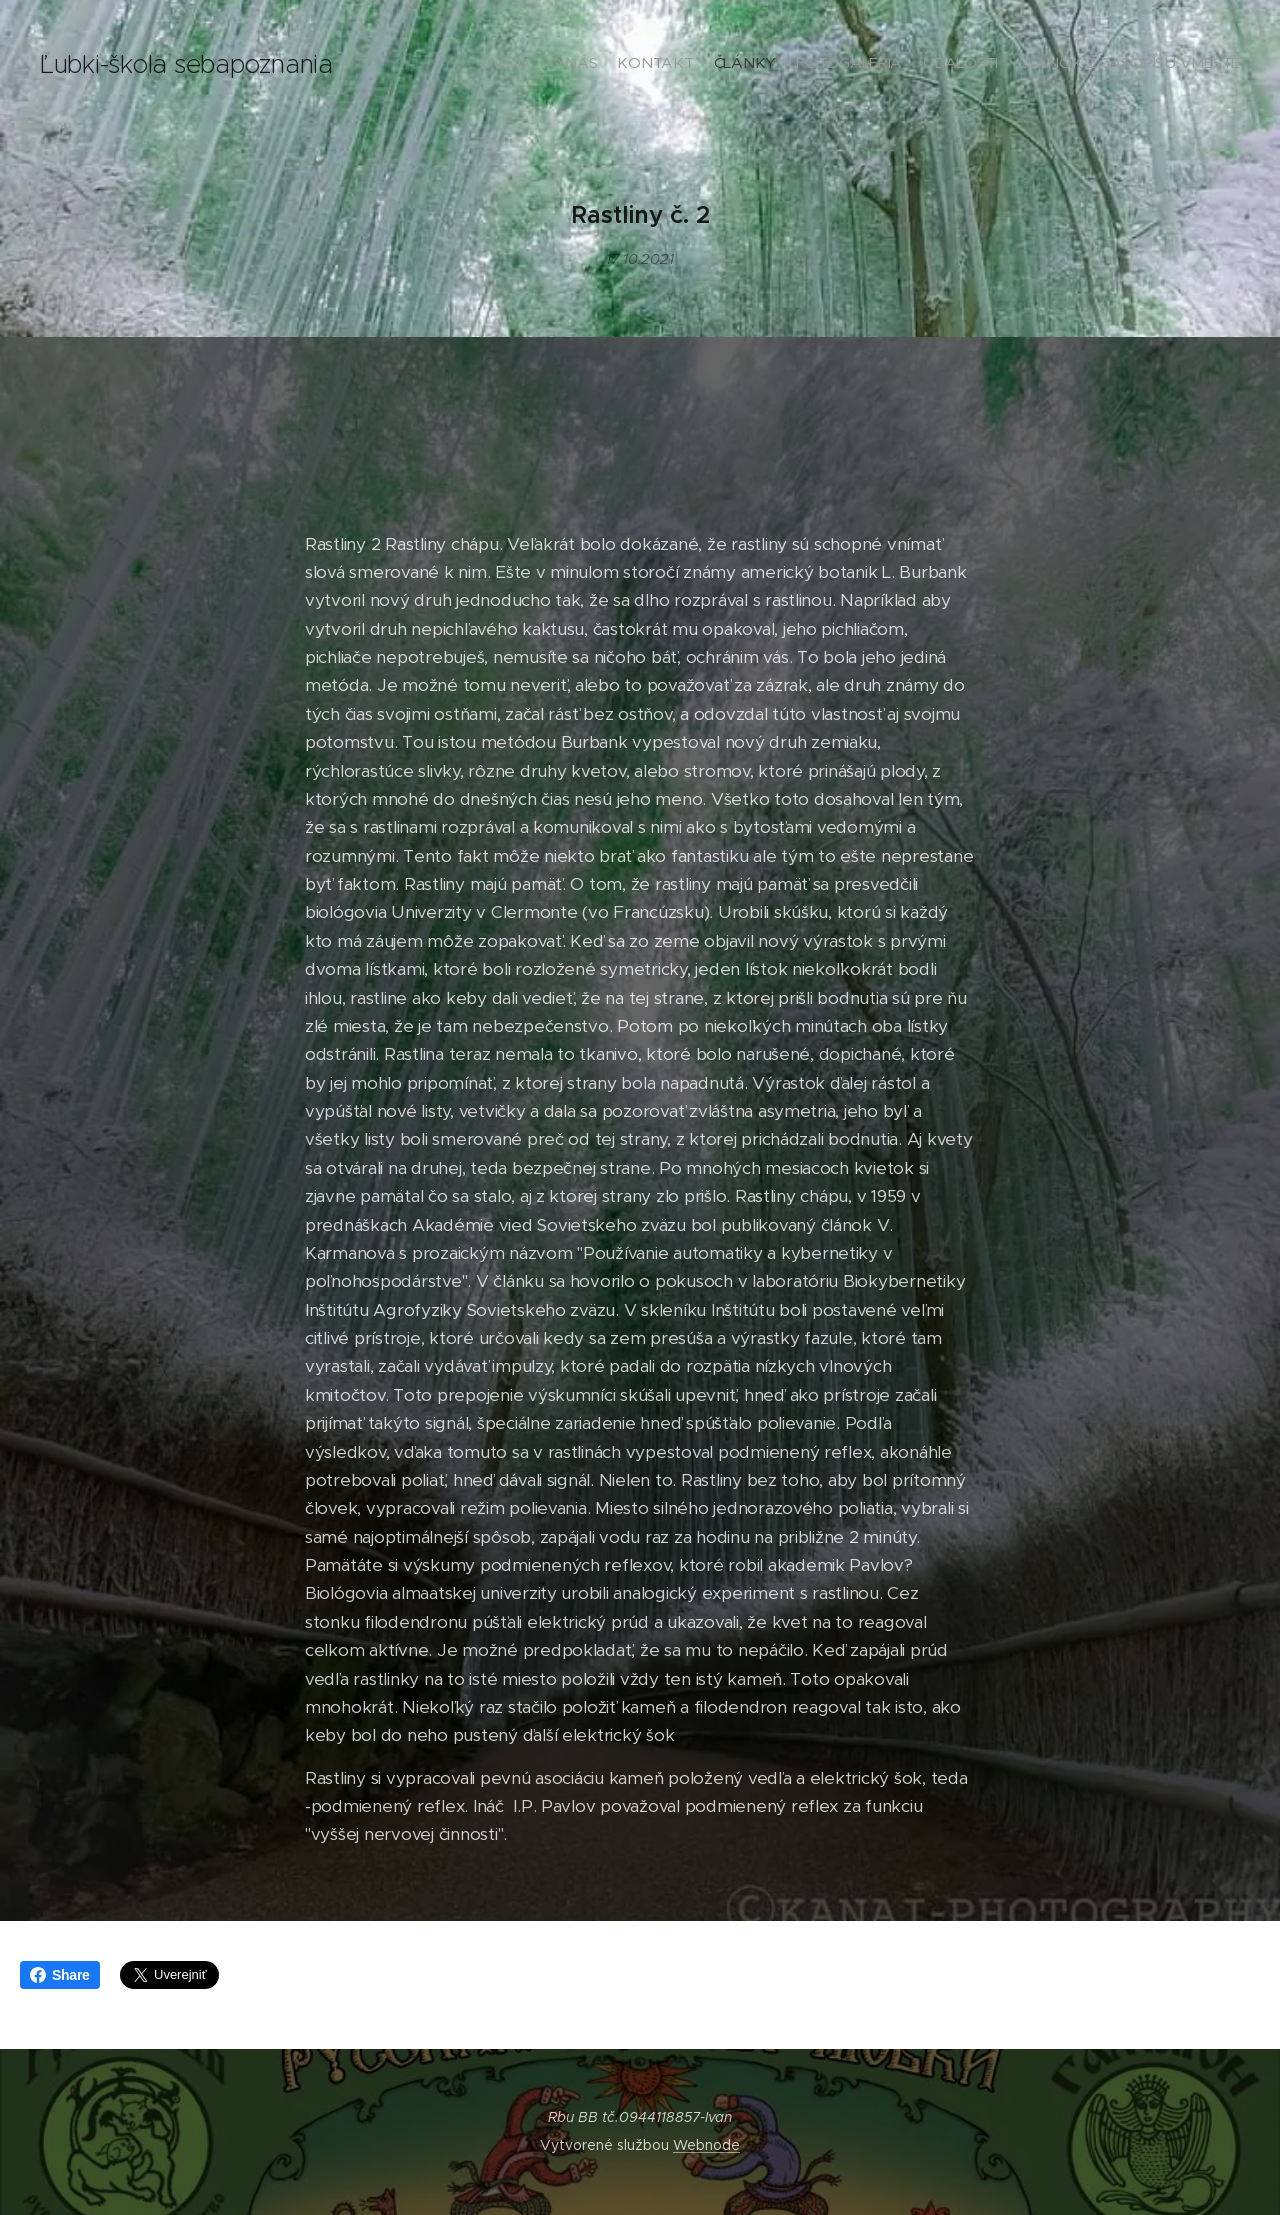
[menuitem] (1122, 65)
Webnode (706, 2145)
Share (60, 1975)
